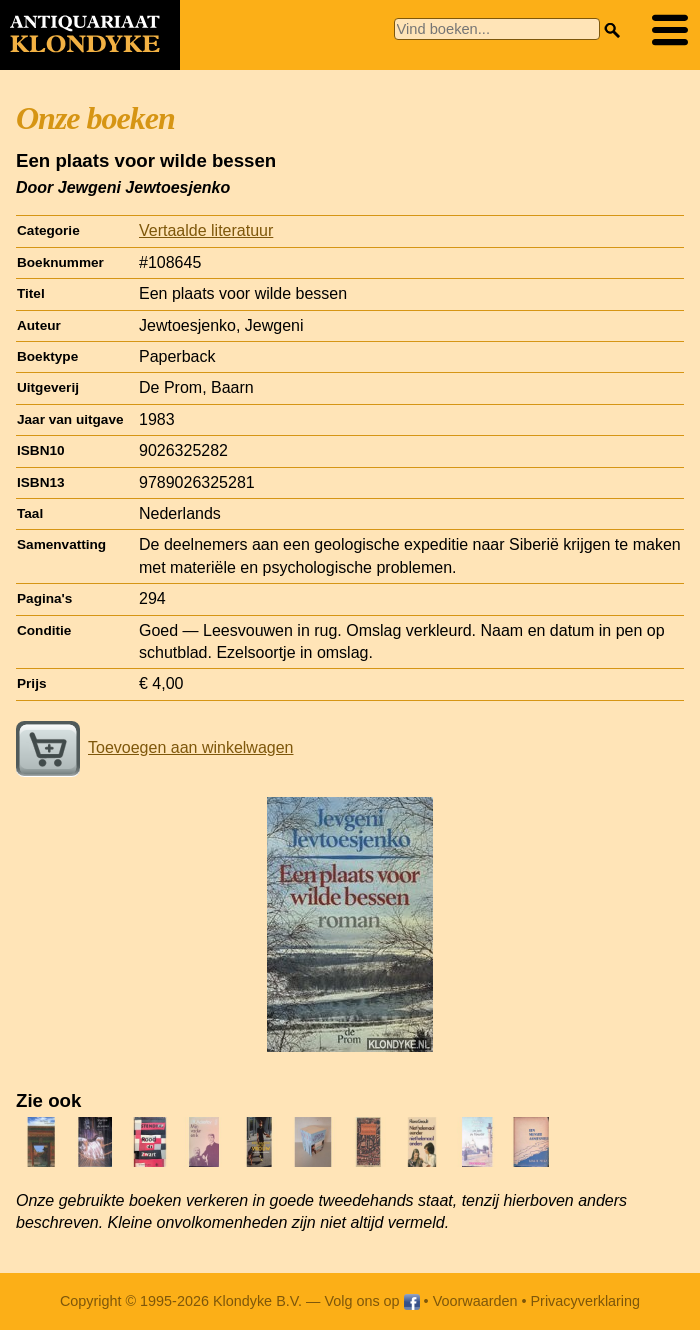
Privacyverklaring (586, 1301)
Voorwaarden (475, 1301)
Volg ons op (371, 1301)
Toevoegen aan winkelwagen (154, 747)
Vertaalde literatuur (206, 230)
